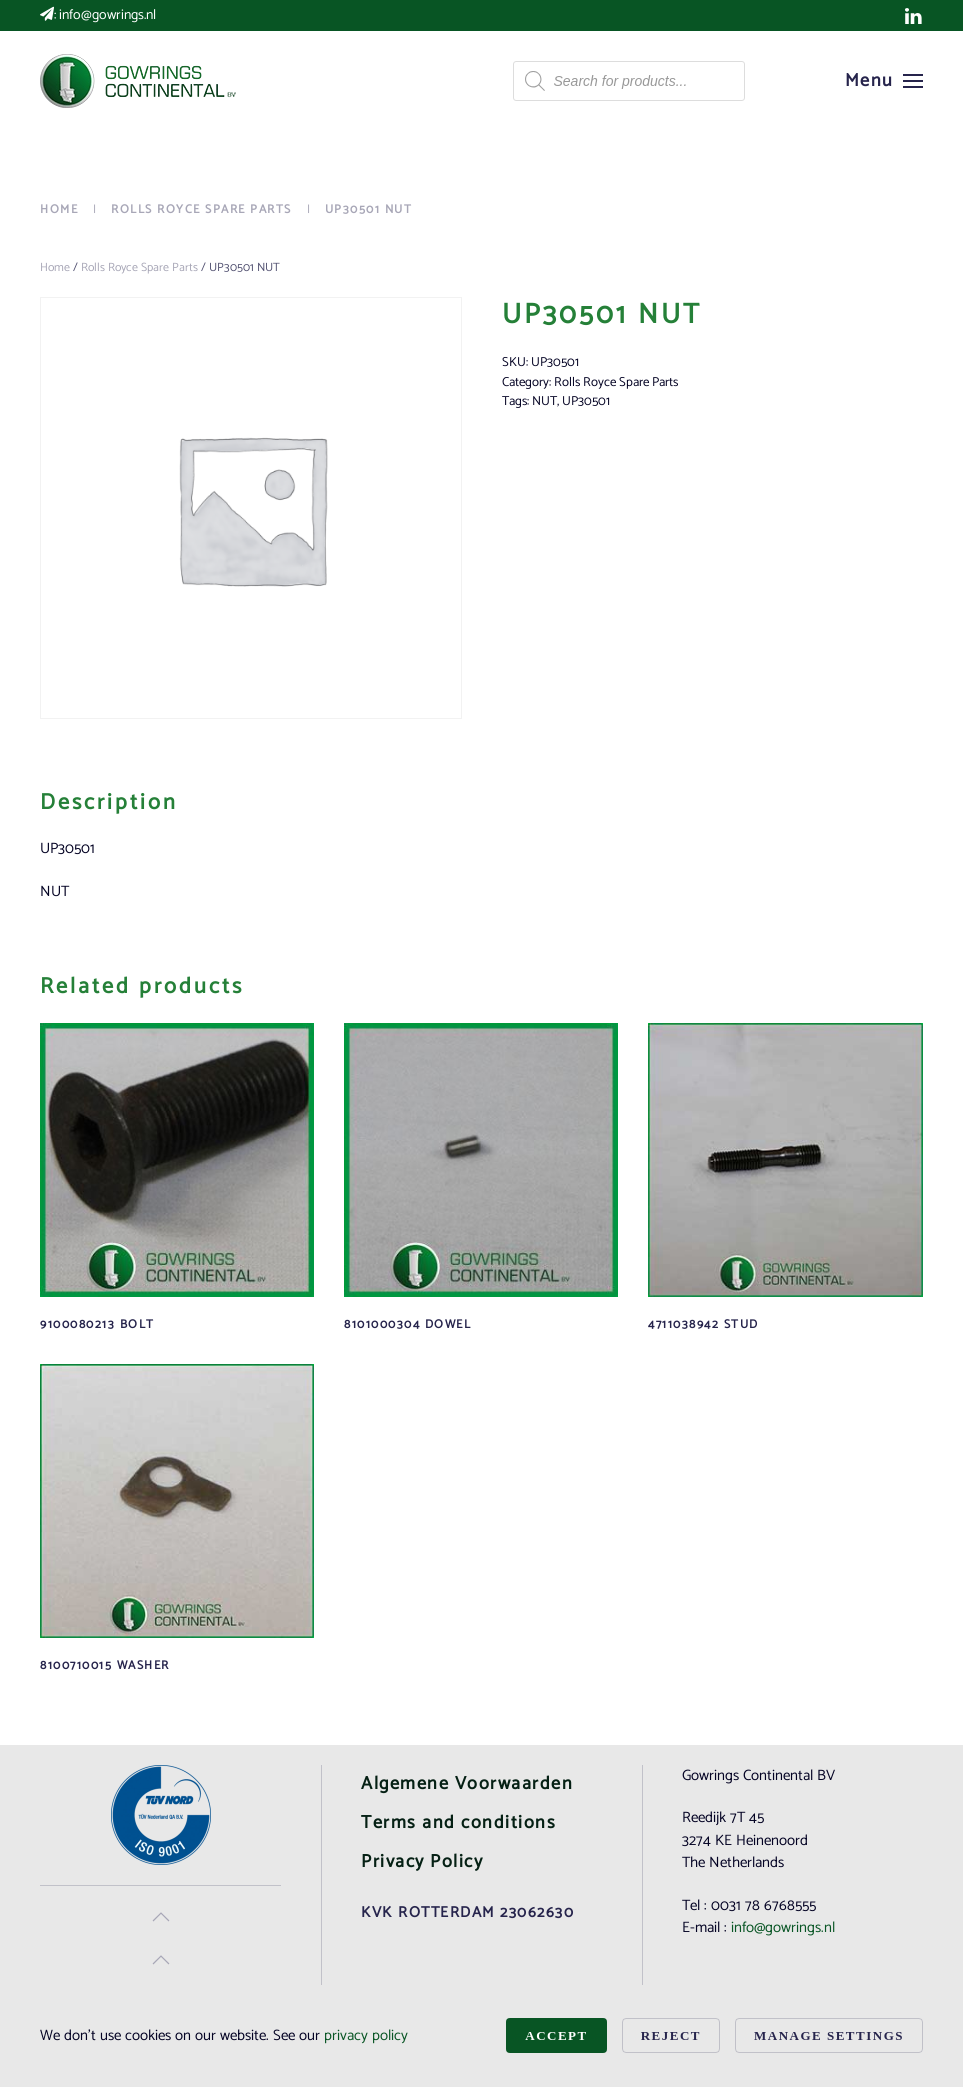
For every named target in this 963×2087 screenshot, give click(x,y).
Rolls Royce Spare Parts (139, 267)
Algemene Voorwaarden (467, 1784)
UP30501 (586, 401)
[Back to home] (140, 81)
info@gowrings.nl (107, 15)
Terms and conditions (458, 1823)
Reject (671, 2035)
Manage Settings (829, 2035)
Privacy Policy (422, 1862)
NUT (544, 401)
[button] (884, 81)
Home (55, 267)
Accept (556, 2035)
